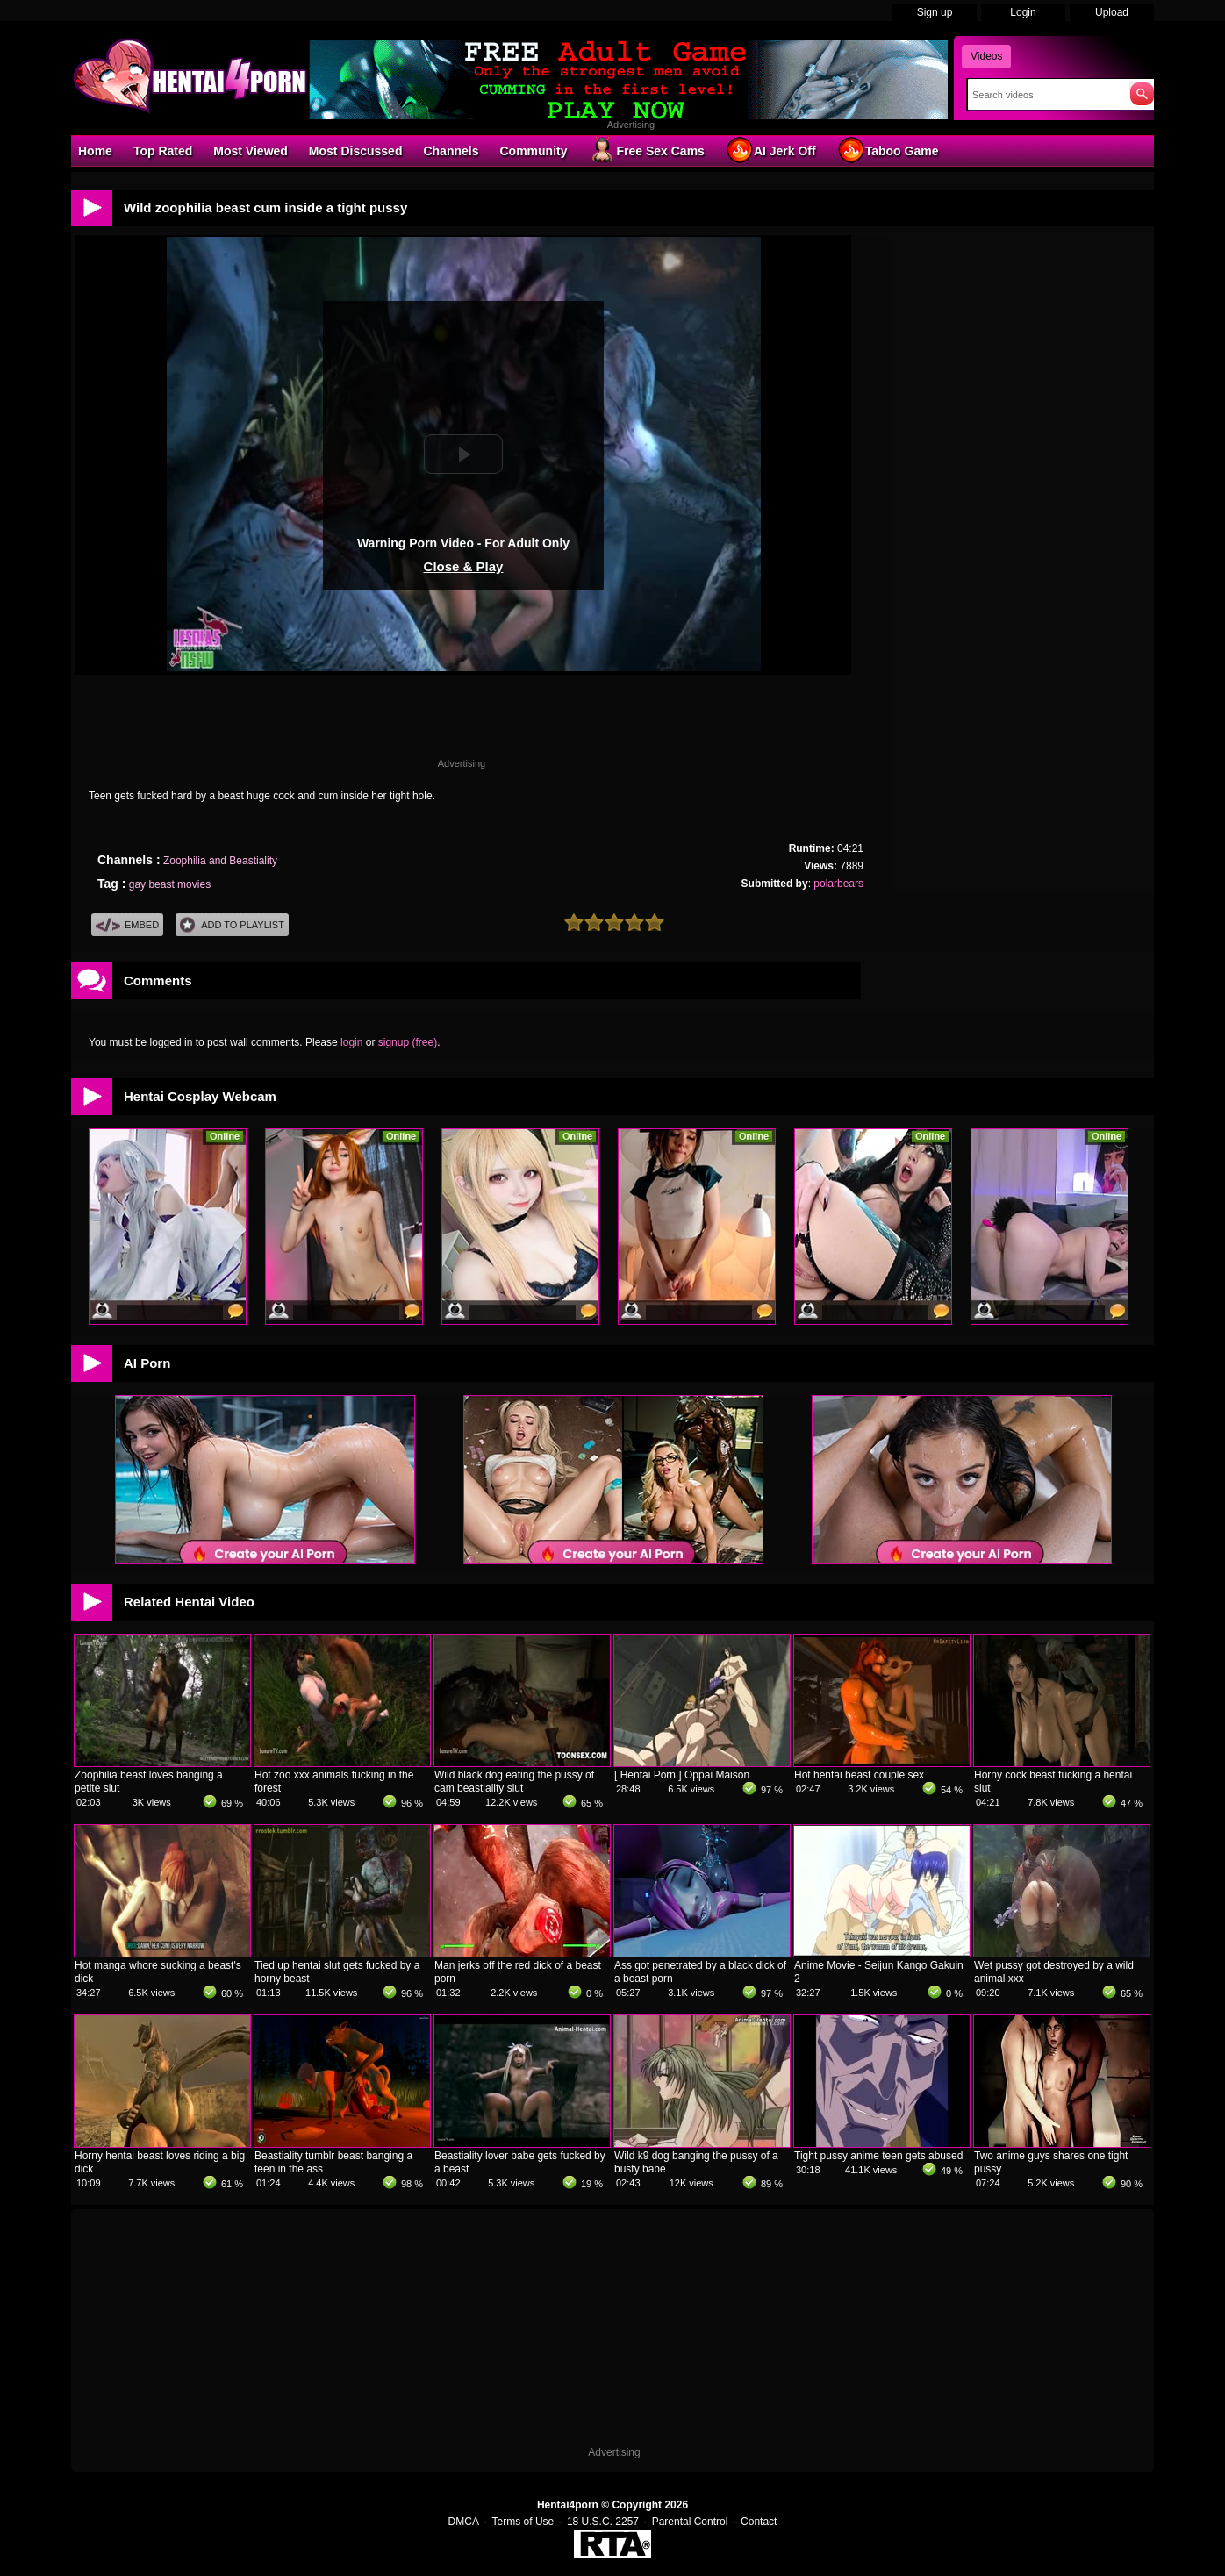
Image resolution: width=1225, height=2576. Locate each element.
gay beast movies (170, 884)
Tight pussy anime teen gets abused (878, 2156)
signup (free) (407, 1042)
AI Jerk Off (771, 150)
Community (533, 151)
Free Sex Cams (646, 150)
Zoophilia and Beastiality (220, 861)
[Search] (1044, 95)
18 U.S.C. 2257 (603, 2521)
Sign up (935, 12)
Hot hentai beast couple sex (859, 1775)
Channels (450, 151)
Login (1022, 12)
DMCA (463, 2521)
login (351, 1042)
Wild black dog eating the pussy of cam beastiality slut (514, 1781)
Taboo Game (888, 150)
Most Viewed (250, 151)
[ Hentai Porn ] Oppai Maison (681, 1775)
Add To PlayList (232, 925)
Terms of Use (523, 2521)
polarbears (838, 883)
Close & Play (464, 566)
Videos (986, 56)
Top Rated (162, 151)
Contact (759, 2521)
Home (95, 151)
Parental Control (690, 2521)
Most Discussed (356, 151)
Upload (1111, 12)
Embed (127, 925)
